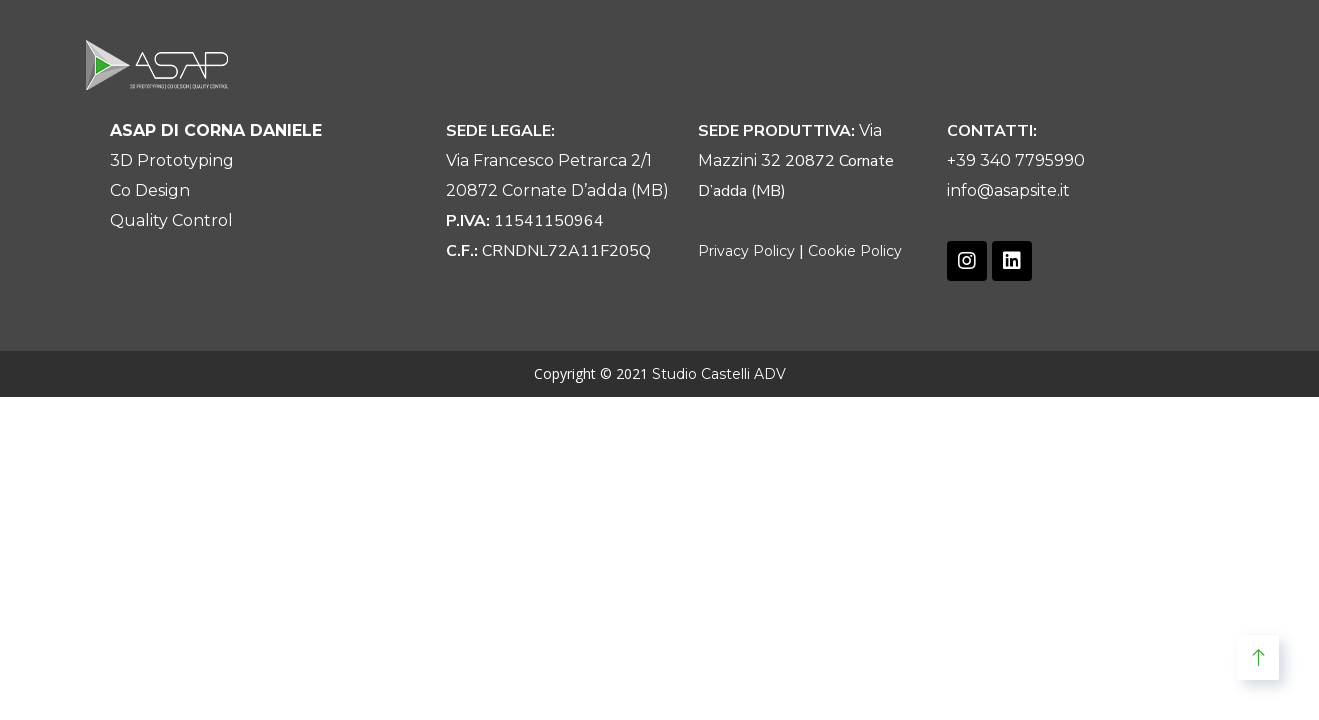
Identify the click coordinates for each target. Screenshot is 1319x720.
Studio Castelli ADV (719, 374)
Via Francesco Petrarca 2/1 (549, 160)
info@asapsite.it (1008, 190)
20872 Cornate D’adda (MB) (557, 190)
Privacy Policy (746, 251)
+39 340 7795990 (1016, 160)
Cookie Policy (855, 251)
